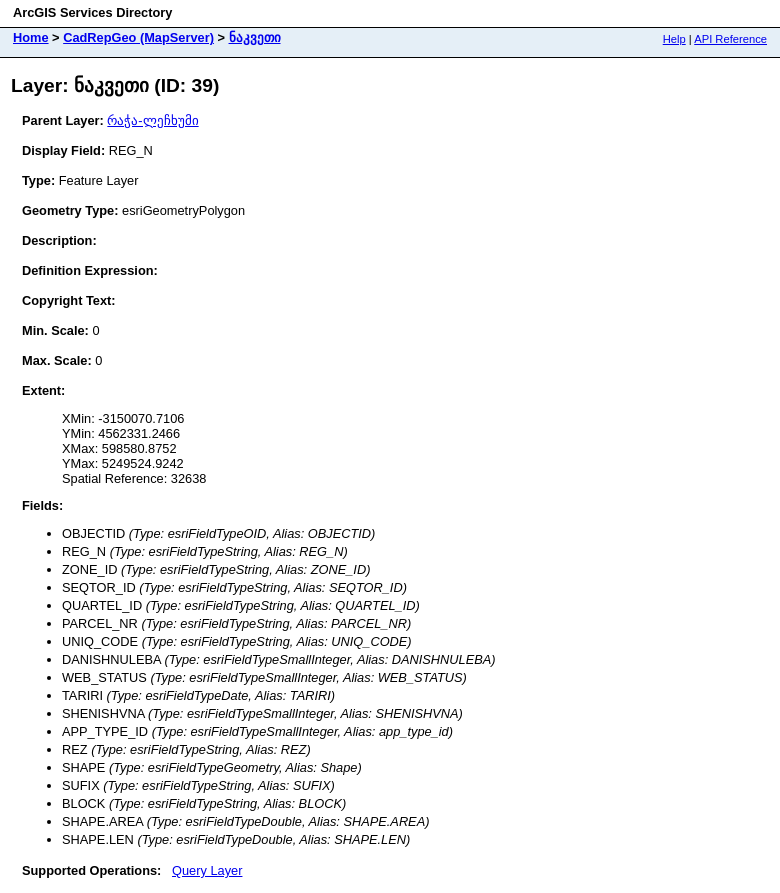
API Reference (730, 39)
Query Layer (207, 870)
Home (31, 37)
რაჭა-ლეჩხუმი (152, 120)
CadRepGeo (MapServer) (138, 37)
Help (674, 39)
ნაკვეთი (255, 37)
